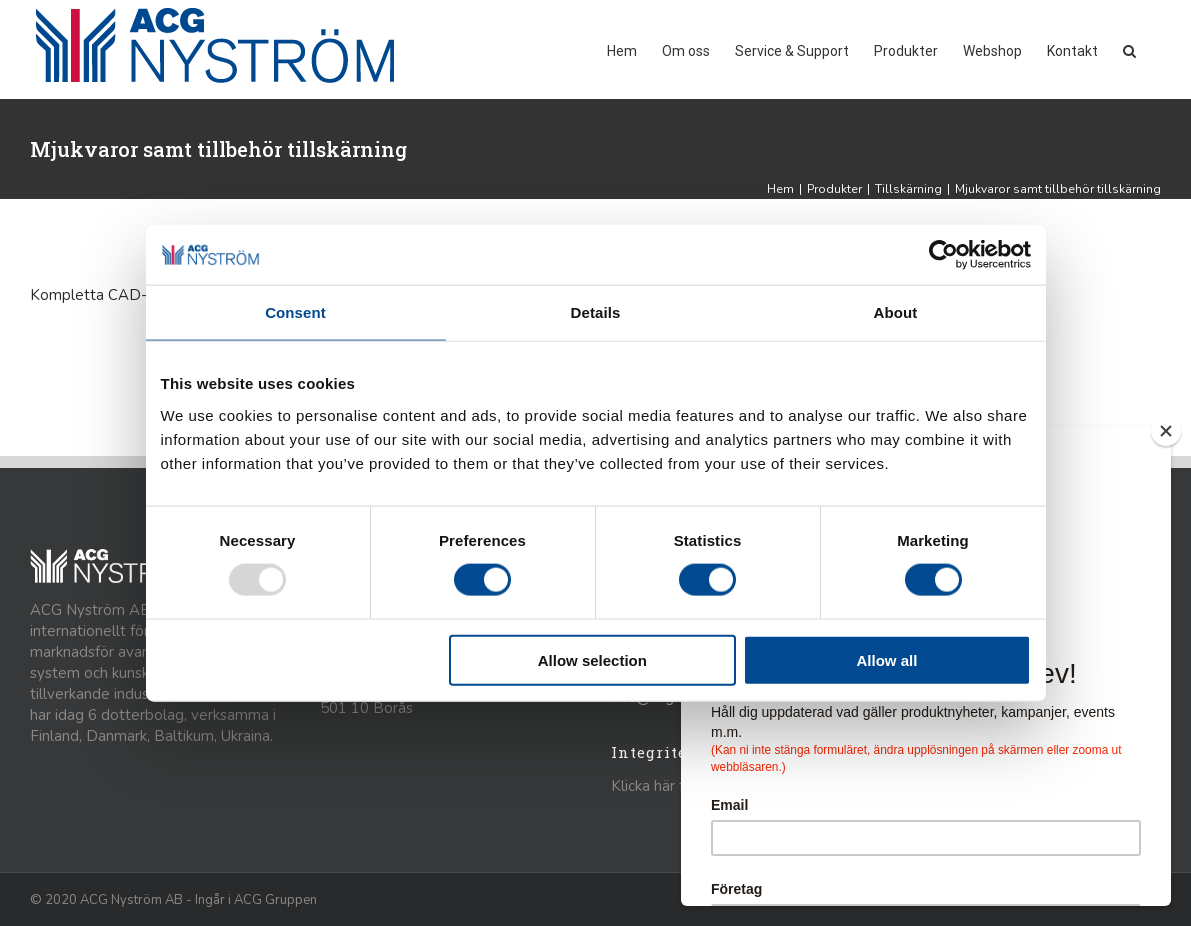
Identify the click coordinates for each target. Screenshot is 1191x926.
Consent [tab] (295, 312)
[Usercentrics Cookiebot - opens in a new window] (943, 255)
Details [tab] (596, 312)
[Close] (1166, 431)
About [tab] (896, 312)
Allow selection (592, 659)
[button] (1129, 49)
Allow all (887, 659)
